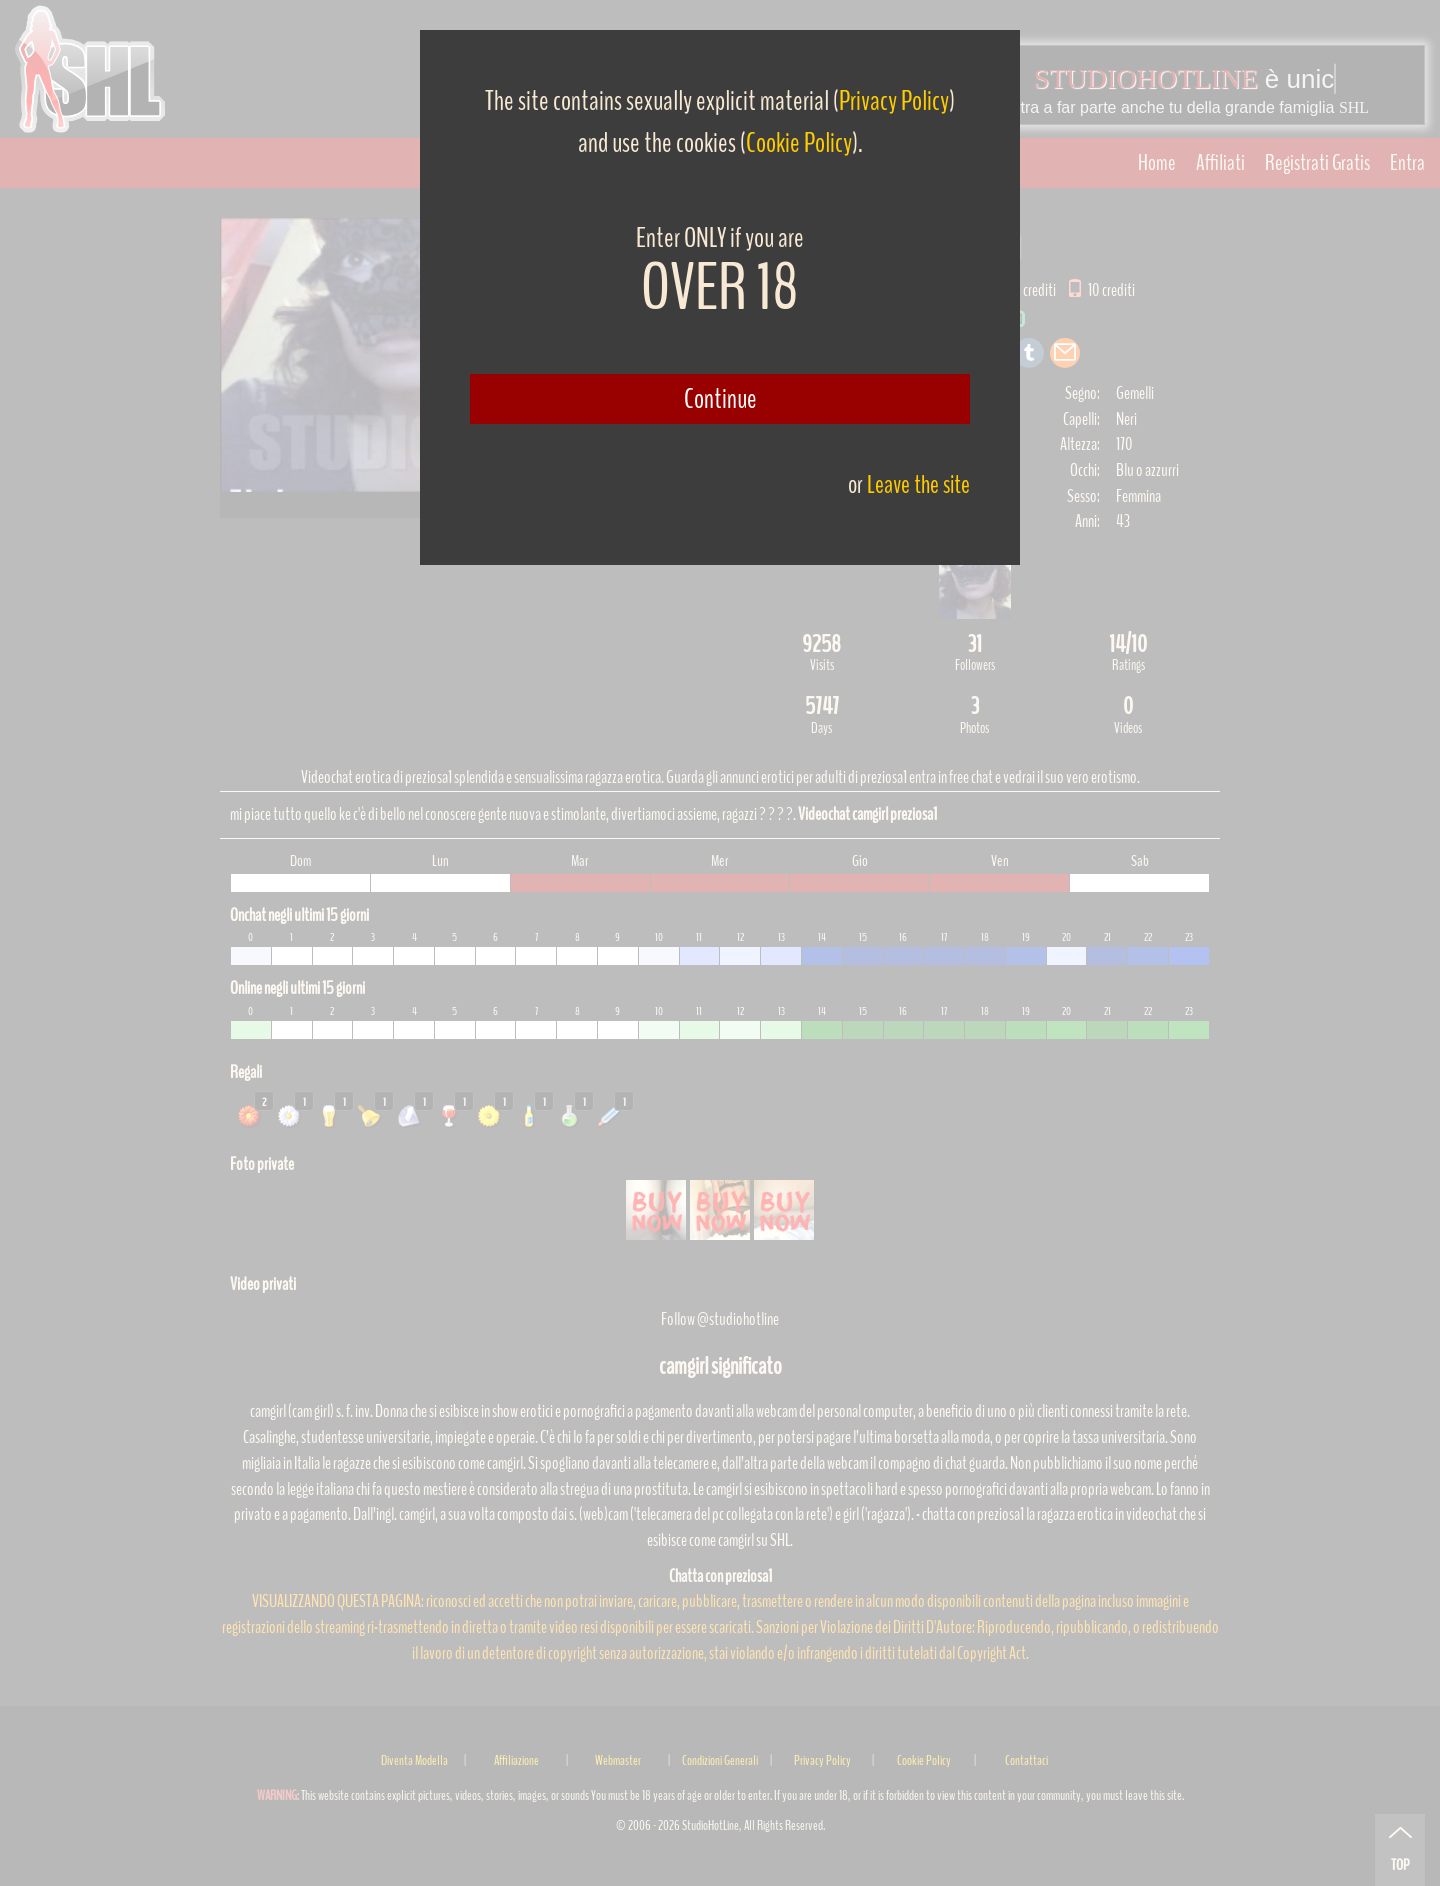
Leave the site (918, 484)
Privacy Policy (894, 101)
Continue (720, 399)
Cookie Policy (799, 143)
